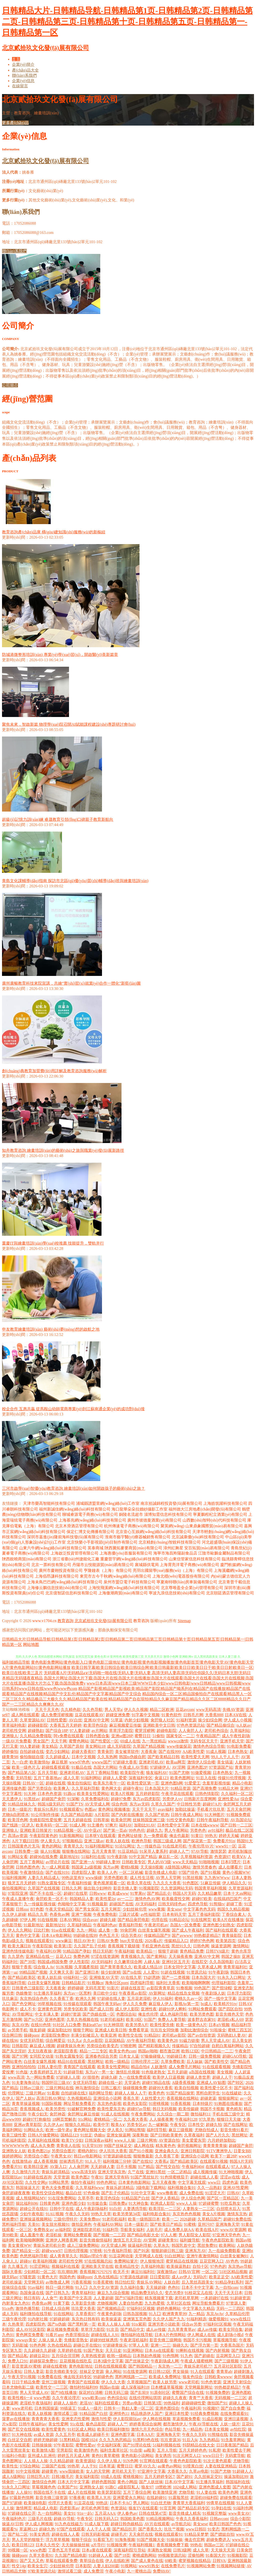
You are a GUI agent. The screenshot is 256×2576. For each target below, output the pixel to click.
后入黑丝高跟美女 (198, 2282)
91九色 (186, 2356)
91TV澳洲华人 (219, 2151)
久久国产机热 (157, 1814)
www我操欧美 (72, 2471)
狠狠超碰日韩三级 (167, 2251)
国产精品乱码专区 (194, 2508)
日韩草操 (101, 1820)
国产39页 (28, 1962)
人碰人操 (152, 1962)
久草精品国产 (210, 2219)
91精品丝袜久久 (22, 1804)
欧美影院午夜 (132, 1772)
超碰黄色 (50, 2471)
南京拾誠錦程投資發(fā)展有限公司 (171, 1503)
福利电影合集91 (156, 2214)
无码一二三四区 (230, 2308)
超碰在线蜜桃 (55, 2366)
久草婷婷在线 (70, 2350)
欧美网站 (227, 2245)
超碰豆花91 (40, 2356)
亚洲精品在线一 (40, 1956)
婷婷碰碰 (76, 1988)
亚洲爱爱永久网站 (129, 2497)
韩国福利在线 (238, 2482)
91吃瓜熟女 (230, 2203)
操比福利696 (27, 2203)
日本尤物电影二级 (18, 2387)
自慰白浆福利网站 (228, 2046)
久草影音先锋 (83, 2303)
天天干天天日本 (228, 2293)
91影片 (113, 1988)
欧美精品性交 (127, 2266)
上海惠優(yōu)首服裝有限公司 (126, 1553)
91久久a (74, 2040)
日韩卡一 (112, 2408)
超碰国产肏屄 (54, 1799)
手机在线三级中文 (228, 2114)
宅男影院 (64, 2450)
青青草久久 (74, 1846)
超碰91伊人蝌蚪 (172, 2009)
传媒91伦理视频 (232, 1778)
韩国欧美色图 (132, 2518)
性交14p (19, 2566)
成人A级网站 (13, 2476)
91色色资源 (211, 2382)
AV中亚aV (93, 1830)
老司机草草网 (186, 2298)
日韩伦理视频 (76, 2251)
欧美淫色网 (18, 1820)
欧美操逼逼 (111, 2319)
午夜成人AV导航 (133, 1767)
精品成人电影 (46, 2508)
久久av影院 (93, 2040)
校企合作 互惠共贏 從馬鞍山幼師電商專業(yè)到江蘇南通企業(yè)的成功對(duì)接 (73, 1409)
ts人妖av (243, 1725)
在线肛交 (200, 1962)
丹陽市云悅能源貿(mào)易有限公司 (103, 1565)
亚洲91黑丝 (156, 2172)
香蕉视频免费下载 (172, 2545)
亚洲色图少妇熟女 (219, 1925)
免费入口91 (18, 2361)
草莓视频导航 (225, 2340)
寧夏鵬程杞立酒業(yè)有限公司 (220, 1514)
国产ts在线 (131, 1972)
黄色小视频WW (236, 1872)
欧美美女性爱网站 (93, 1793)
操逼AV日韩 (12, 2524)
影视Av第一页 (186, 2004)
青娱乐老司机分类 (49, 2245)
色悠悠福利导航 (34, 2256)
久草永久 (162, 2245)
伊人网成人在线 (201, 2335)
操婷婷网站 (12, 2156)
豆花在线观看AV (89, 1715)
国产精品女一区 (26, 2251)
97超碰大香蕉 (125, 1762)
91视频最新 (98, 1904)
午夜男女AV (61, 2156)
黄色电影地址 (81, 2366)
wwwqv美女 (26, 2340)
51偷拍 (158, 1736)
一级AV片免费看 (16, 1741)
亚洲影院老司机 (87, 2230)
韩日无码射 (103, 1951)
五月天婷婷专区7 (159, 2476)
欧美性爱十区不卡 (216, 2088)
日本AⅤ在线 (235, 1715)
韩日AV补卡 (84, 1941)
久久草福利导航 (86, 1788)
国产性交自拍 (168, 2166)
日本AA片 (145, 2434)
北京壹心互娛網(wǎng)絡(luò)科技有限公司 (153, 1532)
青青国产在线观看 (80, 2067)
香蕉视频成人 (32, 2109)
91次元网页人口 (187, 2455)
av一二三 (125, 1899)
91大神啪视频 (231, 2172)
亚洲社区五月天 (176, 1962)
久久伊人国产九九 (169, 2319)
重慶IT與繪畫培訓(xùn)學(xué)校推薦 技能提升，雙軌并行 (53, 1243)
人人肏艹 (50, 2298)
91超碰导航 (74, 2072)
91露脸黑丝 (178, 2497)
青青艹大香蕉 (201, 2398)
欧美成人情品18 (148, 1967)
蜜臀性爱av (85, 2445)
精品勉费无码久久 (147, 2293)
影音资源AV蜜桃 (26, 2366)
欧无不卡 (121, 2272)
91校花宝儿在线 (198, 2293)
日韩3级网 (182, 2550)
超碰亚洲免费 (118, 1715)
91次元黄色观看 (217, 2461)
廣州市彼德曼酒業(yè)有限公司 (154, 1520)
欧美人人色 (107, 1872)
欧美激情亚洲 (165, 2492)
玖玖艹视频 (174, 2529)
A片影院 (102, 1814)
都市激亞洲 (170, 2051)
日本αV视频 (219, 2025)
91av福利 (36, 2287)
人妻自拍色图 (131, 2303)
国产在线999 (169, 1751)
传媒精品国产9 (157, 1935)
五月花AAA (105, 2513)
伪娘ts (99, 2135)
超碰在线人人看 (204, 2177)
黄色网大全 (111, 1788)
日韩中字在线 (62, 2208)
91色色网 (38, 2345)
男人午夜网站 (176, 1830)
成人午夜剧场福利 (92, 2208)
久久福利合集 (132, 2287)
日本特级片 (202, 2103)
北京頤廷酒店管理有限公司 (230, 1593)
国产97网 (20, 2056)
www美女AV (239, 2513)
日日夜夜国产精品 (232, 2445)
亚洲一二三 (160, 2345)
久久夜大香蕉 (136, 2119)
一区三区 (24, 2230)
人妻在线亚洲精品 (221, 2466)
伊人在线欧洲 (117, 2560)
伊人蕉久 (115, 2130)
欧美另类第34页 (127, 2214)
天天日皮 (113, 2350)
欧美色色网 (228, 2492)
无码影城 (20, 2345)
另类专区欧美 (76, 2009)
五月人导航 (167, 2450)
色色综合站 (117, 2398)
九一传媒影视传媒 (40, 1904)
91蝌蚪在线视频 (190, 2350)
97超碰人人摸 (68, 2077)
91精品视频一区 (68, 1830)
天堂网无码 (34, 2282)
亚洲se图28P (122, 1736)
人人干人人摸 (98, 2529)
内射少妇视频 (136, 1720)
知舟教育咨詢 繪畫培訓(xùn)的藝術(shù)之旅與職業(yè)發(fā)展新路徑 (63, 1150)
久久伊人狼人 (109, 2461)
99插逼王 (68, 2408)
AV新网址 (157, 1993)
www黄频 (156, 1909)
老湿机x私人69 (230, 2019)
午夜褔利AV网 (48, 1951)
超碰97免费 (121, 1799)
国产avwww (182, 1935)
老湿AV (86, 2403)
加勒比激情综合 (194, 2030)
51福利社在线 (93, 1857)
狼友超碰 (38, 2030)
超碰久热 (47, 2529)
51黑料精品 (70, 2440)
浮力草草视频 (58, 2539)
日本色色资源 (50, 1793)
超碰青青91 (168, 2240)
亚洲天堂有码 (117, 2177)
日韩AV (233, 2193)
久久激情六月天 (26, 2172)
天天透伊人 (12, 1799)
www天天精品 (184, 1862)
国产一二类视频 (176, 1977)
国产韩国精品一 (142, 2366)
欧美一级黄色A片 (191, 2025)
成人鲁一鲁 (108, 1930)
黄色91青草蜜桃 (106, 2455)
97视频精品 (72, 1841)
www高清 (16, 2077)
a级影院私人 (129, 2487)
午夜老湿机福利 (134, 2340)
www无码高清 (208, 1709)
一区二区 (210, 2272)
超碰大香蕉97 (84, 1751)
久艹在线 (136, 2172)
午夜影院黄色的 (44, 1835)
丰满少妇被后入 (85, 2035)
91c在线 (77, 2424)
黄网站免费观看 (78, 2235)
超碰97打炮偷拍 (36, 2119)
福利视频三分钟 (117, 2161)
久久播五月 (18, 2266)
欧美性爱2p (106, 1899)
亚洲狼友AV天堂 (103, 1977)
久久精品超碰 (62, 2461)
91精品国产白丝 (136, 2198)
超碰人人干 (222, 2077)
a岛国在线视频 (202, 2072)
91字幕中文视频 (146, 1715)
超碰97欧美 (202, 1899)
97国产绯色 (188, 1872)
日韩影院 (20, 2046)
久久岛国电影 (221, 1962)
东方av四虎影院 (146, 1799)
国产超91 (184, 2476)
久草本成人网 (210, 1967)
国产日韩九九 (58, 2293)
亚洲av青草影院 (28, 2124)
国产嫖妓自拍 (222, 2534)
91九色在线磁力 (69, 2524)
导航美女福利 (132, 2230)
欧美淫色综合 (96, 1725)
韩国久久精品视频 (233, 1909)
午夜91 (97, 2177)
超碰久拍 (214, 2124)
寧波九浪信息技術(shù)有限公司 (177, 1593)
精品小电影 (242, 1783)
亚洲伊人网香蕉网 (62, 2240)
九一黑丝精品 (154, 1741)
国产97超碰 (12, 2503)
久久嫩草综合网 (128, 1962)
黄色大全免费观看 (58, 2187)
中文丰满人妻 (47, 2014)
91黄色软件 (172, 1715)
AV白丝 (75, 1720)
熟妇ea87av (92, 2025)
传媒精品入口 (176, 1941)
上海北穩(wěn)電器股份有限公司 (181, 1576)
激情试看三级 (66, 2413)
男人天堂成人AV (215, 2040)
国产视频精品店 (111, 2308)
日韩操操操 (42, 2445)
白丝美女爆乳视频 (154, 1930)
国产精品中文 (132, 2329)
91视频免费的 (218, 2392)
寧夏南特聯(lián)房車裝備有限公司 (186, 1582)
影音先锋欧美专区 (62, 2371)
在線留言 (20, 86)
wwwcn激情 (178, 1741)
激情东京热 (237, 2214)
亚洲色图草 (55, 2019)
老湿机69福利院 (204, 2497)
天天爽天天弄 (61, 1972)
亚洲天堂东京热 (112, 2172)
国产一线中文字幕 (220, 1998)
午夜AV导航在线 (203, 2424)
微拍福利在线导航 (137, 2335)
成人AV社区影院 (30, 2329)
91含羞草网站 (233, 2440)
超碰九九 (154, 1830)
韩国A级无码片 (51, 1804)
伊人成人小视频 (238, 1720)
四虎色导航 (198, 1904)
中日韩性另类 (189, 1804)
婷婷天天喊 (229, 1835)
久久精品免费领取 (36, 1736)
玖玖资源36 (170, 2440)
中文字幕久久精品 (198, 2308)
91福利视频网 (14, 1878)
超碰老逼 (208, 2098)
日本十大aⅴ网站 (237, 1893)
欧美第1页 (63, 1946)
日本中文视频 (84, 1757)
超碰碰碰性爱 (194, 2403)
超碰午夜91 (133, 1788)
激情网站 (241, 1946)
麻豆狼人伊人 (160, 2004)
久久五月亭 (65, 2434)
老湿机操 (54, 2235)
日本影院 (83, 2566)
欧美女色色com (122, 2051)
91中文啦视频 (28, 2471)
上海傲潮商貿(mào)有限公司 (123, 1593)
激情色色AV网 (147, 1899)
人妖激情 (159, 2067)
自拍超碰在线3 (74, 2093)
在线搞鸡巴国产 (228, 1899)
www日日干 (212, 2455)
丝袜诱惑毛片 (71, 2161)
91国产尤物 (179, 1772)
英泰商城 (96, 1548)
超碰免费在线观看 (236, 2497)
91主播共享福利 (48, 1993)
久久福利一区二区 (237, 1793)
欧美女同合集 (231, 2329)
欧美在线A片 (207, 2230)
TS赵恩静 (151, 1977)
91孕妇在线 (221, 2508)
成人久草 (71, 1778)
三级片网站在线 (60, 2088)
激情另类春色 (204, 1867)
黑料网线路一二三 (131, 2377)
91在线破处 (232, 2093)
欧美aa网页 (176, 1762)
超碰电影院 (166, 1730)
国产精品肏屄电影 (134, 1920)
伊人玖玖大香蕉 (113, 2151)
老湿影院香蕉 (66, 2051)
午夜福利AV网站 (107, 2224)
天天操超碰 (156, 2287)
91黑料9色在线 (146, 2440)
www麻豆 (64, 1941)
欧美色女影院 (135, 2103)
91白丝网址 (174, 2256)
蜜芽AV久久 (145, 2466)
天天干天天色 (47, 1709)
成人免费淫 (94, 2571)
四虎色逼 (230, 2182)
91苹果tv (137, 1893)
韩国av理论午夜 (93, 2256)
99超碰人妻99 (108, 1862)
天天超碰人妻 (102, 2166)
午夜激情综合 (32, 1872)
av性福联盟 (150, 1914)
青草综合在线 (92, 2560)
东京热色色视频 (186, 2214)
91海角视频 (125, 2539)
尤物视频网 (107, 2303)
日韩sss (22, 1909)
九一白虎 (20, 1762)
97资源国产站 (221, 1767)
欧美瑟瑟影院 (109, 2492)
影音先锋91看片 (234, 2130)
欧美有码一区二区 (52, 1825)
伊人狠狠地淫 (152, 2261)
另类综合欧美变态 (102, 2046)
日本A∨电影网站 (57, 1935)
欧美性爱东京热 (111, 2109)
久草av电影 (199, 2471)
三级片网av (35, 2093)
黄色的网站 (52, 1846)
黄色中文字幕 (28, 1935)
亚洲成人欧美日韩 (111, 2030)
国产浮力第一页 (204, 2345)
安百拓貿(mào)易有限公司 (207, 1548)
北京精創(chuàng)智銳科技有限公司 (169, 1542)
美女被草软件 (127, 1751)
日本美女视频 (216, 2429)
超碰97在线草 (76, 1893)
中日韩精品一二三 (217, 2051)
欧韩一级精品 (117, 2061)
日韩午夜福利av (32, 2424)
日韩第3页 (153, 2403)
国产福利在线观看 (222, 1930)
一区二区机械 (131, 1872)
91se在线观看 (63, 1930)
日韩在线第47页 (153, 2513)
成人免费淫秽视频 (57, 1715)
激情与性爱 (101, 2419)
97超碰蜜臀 (209, 2203)
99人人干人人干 (225, 1757)
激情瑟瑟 (218, 1851)
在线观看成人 (218, 2166)
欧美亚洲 (108, 2035)
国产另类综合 (40, 1788)
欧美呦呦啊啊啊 (196, 1983)
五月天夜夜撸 (164, 2182)
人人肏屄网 (79, 2166)
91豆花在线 (84, 2503)
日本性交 (196, 2124)
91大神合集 (138, 2203)
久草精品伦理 (237, 2314)
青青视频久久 (133, 1956)
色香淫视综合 (77, 2335)
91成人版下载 (97, 2524)
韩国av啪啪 (148, 2051)
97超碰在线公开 (22, 2513)
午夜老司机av (156, 1925)
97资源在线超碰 (134, 2277)
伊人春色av (127, 2513)
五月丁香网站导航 (102, 1772)
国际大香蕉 (12, 2272)
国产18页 (122, 2555)
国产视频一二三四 (109, 2235)
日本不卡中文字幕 (198, 2287)
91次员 (112, 2329)
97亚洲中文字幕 (152, 2471)
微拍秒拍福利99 (84, 2387)
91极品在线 (82, 1767)
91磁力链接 (189, 2040)
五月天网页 (111, 1909)
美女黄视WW (19, 2245)
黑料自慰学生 (208, 2093)
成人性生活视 (142, 1878)
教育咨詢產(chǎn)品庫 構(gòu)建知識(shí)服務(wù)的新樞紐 (53, 532)
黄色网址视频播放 (114, 1809)
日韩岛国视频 (135, 2314)
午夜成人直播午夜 (18, 1899)
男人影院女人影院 (194, 2235)
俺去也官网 (194, 2539)
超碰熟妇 (36, 1730)
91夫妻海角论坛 (26, 2082)
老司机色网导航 (95, 2508)
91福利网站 (91, 1778)
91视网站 (129, 2566)
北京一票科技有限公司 (51, 1565)
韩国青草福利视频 (210, 1888)
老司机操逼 (12, 2282)
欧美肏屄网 (121, 1820)
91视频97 (211, 2408)
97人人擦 (169, 2235)
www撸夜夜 (167, 2193)
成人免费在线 (191, 2193)
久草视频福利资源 (196, 1857)
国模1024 (89, 2440)
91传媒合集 (97, 2203)
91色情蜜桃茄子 (174, 2177)
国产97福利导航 (129, 2298)
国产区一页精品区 (223, 2198)
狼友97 (147, 2487)
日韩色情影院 (207, 1793)
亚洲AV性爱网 (235, 2187)
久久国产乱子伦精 (90, 1946)
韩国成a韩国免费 (52, 1962)
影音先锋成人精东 (185, 2513)
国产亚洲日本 (87, 1972)
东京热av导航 (240, 2266)
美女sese (174, 1909)
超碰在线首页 (133, 1988)
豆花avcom (185, 1709)
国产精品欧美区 (22, 1977)
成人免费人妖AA (179, 2230)
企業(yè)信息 (23, 81)
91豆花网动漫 (121, 2256)
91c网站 (85, 2119)
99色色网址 (106, 2182)
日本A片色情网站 (170, 2335)
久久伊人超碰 (14, 1914)
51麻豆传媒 (210, 1883)
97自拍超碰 (200, 2046)
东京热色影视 (109, 2103)
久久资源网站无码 (177, 1888)
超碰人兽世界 (198, 2077)
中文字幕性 (12, 1793)
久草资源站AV (32, 1720)
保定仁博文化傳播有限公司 (90, 1532)
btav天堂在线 (131, 1941)
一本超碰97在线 (214, 2298)
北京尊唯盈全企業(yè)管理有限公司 (192, 1588)
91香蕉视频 (180, 2103)
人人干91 (89, 2466)
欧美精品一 (146, 1951)
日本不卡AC (120, 2503)
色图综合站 (126, 2014)
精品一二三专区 (94, 2051)
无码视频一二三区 (230, 2398)
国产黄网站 (156, 1956)
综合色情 (120, 1804)
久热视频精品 (79, 2098)
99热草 (74, 2466)
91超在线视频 (173, 1972)
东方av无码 (139, 1804)
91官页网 (168, 2508)
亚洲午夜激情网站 (202, 2256)
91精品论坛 (179, 1920)
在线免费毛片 (173, 2566)
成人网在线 (144, 2145)
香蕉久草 (131, 2098)
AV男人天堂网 (168, 1878)
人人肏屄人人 (190, 1730)
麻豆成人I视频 (42, 2046)
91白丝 (115, 2208)
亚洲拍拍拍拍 (24, 2067)
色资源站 (119, 2508)
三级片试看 (129, 1914)
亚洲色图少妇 (74, 2203)
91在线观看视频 (216, 2067)
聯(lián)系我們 (24, 75)
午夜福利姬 (124, 1951)
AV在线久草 (131, 1977)
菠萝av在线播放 (16, 2419)
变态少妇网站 (58, 1751)
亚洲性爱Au (228, 1799)
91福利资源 (186, 1720)
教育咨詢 (66, 1621)
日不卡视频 (126, 2166)
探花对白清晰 (91, 2392)
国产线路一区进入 (18, 1825)
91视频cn (95, 1983)
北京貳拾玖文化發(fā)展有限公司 (45, 161)
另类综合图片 (64, 2151)
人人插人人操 (36, 2461)
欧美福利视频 (45, 2261)
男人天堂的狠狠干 (28, 2539)
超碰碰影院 (38, 1725)
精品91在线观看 (72, 2061)
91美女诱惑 (40, 2534)
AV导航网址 (22, 2014)
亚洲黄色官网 (50, 2009)
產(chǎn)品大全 (25, 70)
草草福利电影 (14, 1725)
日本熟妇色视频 (147, 2356)
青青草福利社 (235, 1967)
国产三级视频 (226, 2361)
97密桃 (96, 2251)
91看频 (53, 2093)
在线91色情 (41, 2025)
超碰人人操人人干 (130, 2093)
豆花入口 (64, 1956)
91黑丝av (32, 1799)
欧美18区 (134, 2019)
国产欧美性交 (216, 2061)
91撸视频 (184, 1988)
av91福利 (216, 1830)
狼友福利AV (156, 1772)
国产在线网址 (236, 2124)
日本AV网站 (70, 1920)
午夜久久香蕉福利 (192, 2518)
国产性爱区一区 (104, 1741)
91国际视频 (52, 2103)
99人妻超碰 (30, 1746)
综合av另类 (192, 2324)
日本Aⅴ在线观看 (159, 2350)
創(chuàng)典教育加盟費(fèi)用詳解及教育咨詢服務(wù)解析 (54, 1071)
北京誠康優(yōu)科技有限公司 (198, 1537)
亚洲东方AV (195, 2251)
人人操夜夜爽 (161, 2119)
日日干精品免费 (26, 2382)
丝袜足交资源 (92, 2371)
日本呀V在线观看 (100, 1835)
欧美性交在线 (130, 2035)
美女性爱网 (58, 2424)
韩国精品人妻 (82, 1899)
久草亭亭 (86, 2198)
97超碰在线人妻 (111, 1998)
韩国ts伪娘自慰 (132, 1757)
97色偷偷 (92, 2193)
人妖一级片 (230, 2424)
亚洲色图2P (197, 1767)
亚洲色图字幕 (123, 2434)
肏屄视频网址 (189, 2145)
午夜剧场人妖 (213, 1993)
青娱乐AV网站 (149, 2282)
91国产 (150, 2019)
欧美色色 (156, 2093)
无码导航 (24, 1778)
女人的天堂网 (98, 2471)
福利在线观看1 (107, 2403)
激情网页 (24, 2508)
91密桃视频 (159, 2103)
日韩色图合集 (98, 1736)
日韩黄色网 (50, 2203)
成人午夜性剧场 (236, 1736)
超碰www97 (52, 2251)
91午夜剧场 (117, 1857)
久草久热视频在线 (82, 2019)
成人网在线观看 (25, 1715)
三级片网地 (147, 2140)
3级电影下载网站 (151, 2187)
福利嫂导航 (190, 2240)
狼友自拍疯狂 (79, 1783)
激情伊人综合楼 (201, 1762)
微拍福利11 (200, 2114)
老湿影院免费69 (55, 2035)
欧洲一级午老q (59, 2130)
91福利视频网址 (99, 1846)
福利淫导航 (157, 2130)
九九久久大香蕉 (167, 1883)
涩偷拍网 (196, 2555)
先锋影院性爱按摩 (46, 1820)
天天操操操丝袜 (76, 2545)
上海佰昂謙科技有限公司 (57, 1576)
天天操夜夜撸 (180, 1956)
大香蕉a (161, 2161)
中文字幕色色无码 (199, 1909)
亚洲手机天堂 (232, 1741)
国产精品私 (18, 2356)
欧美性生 (10, 2466)
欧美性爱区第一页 (143, 1783)
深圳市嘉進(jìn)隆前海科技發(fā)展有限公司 (65, 1537)
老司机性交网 (14, 1730)
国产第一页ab (115, 1830)
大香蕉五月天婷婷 (66, 1725)
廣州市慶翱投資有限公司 (61, 1570)
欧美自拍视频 (186, 2088)
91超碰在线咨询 (38, 2177)
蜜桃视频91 (133, 2476)
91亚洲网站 (133, 2350)
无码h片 (200, 2277)
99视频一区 (18, 2550)
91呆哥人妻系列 (154, 1851)
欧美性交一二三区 (52, 2387)
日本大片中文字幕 (74, 2482)
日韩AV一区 (33, 1783)
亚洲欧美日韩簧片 (36, 1830)
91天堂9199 (92, 2145)
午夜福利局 (191, 2408)
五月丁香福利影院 (204, 1914)
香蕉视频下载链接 (124, 1946)
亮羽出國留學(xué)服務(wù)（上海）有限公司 (173, 1570)
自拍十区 (200, 2266)
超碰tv (25, 2261)
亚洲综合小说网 (107, 2098)
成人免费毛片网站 (184, 2067)
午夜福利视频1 (141, 2545)
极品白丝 (74, 2193)
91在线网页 (201, 1920)
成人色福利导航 (174, 2014)
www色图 (42, 2398)
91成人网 (78, 1825)
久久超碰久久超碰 (40, 2350)
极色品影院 (96, 2424)
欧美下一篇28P (223, 2156)
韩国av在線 (109, 2387)
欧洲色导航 (142, 1841)
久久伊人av (53, 2124)
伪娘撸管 (24, 1993)
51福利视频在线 (166, 2445)
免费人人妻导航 (172, 2019)
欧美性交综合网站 (48, 2193)
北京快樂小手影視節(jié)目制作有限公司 (102, 1542)
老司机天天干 (124, 2471)
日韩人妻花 (34, 2371)
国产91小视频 (141, 2151)
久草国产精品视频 (149, 1746)
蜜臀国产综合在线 (188, 2392)
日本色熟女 (238, 1751)
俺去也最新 (179, 1835)
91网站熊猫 (135, 2130)
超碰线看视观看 (56, 1767)
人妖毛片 (154, 2230)
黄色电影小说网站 (137, 2455)
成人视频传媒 (205, 2172)
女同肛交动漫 (42, 2056)
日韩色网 (201, 1946)
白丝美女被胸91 (234, 2256)
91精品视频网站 (160, 2518)
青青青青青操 (215, 2145)
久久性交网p (36, 2182)
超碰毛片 (119, 2534)
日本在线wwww (204, 1825)
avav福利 (165, 1809)
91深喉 (73, 1799)
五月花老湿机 (139, 1998)
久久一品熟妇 (209, 2187)
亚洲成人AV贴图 (211, 2082)
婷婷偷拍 (10, 1751)
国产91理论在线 (137, 2445)
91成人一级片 (90, 2408)
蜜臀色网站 (79, 1741)
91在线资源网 (135, 2371)
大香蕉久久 (177, 2471)
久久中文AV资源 (103, 2287)
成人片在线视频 (82, 2492)
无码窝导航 (235, 2455)
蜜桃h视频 (129, 1867)
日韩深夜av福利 (98, 2140)
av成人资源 (43, 2434)
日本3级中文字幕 (108, 2361)
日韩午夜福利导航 (212, 1820)
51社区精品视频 (233, 2272)
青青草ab (224, 2371)
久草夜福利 (194, 2135)
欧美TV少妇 (72, 2140)
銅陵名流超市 (131, 1514)
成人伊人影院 (127, 2009)
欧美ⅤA (239, 1857)
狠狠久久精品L (78, 2124)
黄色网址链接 (130, 1835)
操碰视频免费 (135, 2088)
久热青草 (16, 2324)
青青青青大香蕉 (46, 2419)
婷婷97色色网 (202, 1941)
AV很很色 (90, 2077)
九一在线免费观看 (135, 2077)
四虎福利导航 (142, 1983)
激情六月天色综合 (147, 2429)
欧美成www (118, 1893)
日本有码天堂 (174, 1914)
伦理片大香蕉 (60, 2503)
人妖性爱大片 (153, 2098)
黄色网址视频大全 (90, 2130)
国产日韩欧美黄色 (166, 2135)
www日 (214, 2182)
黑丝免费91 (207, 2245)
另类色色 (198, 1830)
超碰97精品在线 (156, 2082)
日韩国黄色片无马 (24, 1846)
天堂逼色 (132, 2082)
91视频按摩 (117, 2545)
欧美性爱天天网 (195, 1757)
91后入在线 (206, 1778)
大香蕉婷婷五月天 (46, 2072)
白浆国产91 (68, 2487)
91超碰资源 (240, 2298)
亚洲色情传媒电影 (18, 1951)
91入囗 (81, 2287)
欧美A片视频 (122, 1793)
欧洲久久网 (86, 1998)
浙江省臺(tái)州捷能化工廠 (75, 1559)
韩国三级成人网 (167, 1841)
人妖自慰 (172, 2282)
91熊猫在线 (218, 2434)
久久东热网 (107, 1757)
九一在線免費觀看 (224, 2251)
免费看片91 (12, 2166)
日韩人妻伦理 (50, 2067)
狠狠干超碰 (168, 1951)
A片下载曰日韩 (25, 1841)
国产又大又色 (32, 2560)
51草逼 (117, 1720)
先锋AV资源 (233, 1709)
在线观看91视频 (214, 2161)
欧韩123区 (190, 2051)
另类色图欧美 (116, 1878)
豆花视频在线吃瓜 (76, 2361)
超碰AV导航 (64, 2518)
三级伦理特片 (66, 2219)
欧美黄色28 (168, 2040)
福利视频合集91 (182, 2187)
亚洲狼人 (10, 1736)
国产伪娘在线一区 (98, 2014)
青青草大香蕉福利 (189, 2503)
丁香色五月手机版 (64, 2550)
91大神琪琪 (114, 2025)
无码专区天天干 (204, 1741)
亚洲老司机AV (151, 1762)
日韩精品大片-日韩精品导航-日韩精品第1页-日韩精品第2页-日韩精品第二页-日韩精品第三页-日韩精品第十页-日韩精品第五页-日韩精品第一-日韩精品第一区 (127, 21)
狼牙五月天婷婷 (22, 1883)
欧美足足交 (219, 2277)
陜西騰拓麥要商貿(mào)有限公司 (133, 1548)
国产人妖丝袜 (151, 2482)
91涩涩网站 (40, 2266)
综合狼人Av (44, 1967)
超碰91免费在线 (237, 2219)
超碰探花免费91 (44, 2361)
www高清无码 (84, 2172)
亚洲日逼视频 (236, 2419)
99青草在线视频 (220, 2503)
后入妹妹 (194, 2061)
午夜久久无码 (77, 2214)
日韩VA (219, 2560)
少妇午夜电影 (32, 2214)
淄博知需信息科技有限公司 (168, 1514)
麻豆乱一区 (168, 1857)
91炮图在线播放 (228, 2103)
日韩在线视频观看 (110, 2366)
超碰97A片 (212, 1804)
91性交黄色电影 (180, 1820)
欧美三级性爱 (14, 2135)
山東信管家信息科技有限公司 (195, 1559)
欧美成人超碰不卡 (93, 2434)
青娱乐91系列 (46, 1809)
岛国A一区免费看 (185, 1925)
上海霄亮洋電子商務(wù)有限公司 (189, 1565)
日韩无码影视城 (95, 2534)
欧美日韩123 (23, 2545)
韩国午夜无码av (107, 2004)
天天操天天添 (223, 2550)
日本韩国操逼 (46, 2408)
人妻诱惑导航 (135, 2208)
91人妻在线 (206, 2492)
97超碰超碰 (60, 2319)
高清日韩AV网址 (51, 2098)
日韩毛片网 (193, 1715)
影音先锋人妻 (125, 1888)
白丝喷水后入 (228, 2208)
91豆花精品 (128, 1851)
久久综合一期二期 (173, 2114)
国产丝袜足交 (137, 2361)
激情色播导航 (28, 2308)
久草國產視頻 (86, 1967)
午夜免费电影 (105, 1914)
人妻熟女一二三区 (198, 2208)
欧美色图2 (80, 2177)
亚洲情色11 (119, 2413)
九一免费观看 (156, 1835)
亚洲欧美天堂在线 (97, 2266)
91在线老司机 (174, 1846)
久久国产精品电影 (77, 1814)
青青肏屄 (105, 1751)
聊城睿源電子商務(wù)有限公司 (90, 1514)
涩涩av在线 (230, 2177)
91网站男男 (59, 2182)
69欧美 (171, 2560)
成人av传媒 (156, 2329)
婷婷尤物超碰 (46, 2440)
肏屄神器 (58, 2114)
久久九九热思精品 (115, 2440)
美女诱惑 (163, 2455)
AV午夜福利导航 (141, 2040)
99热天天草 (101, 2214)
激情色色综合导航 (209, 1746)
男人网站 (141, 2503)
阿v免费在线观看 (69, 1736)
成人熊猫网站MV (31, 2198)
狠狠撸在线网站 (76, 1851)
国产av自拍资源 (201, 2035)
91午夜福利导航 (118, 2251)
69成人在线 (130, 1741)
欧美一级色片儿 (26, 1767)
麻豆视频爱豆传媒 (125, 1725)
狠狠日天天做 (229, 2119)
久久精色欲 (71, 1709)
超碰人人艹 (179, 1851)
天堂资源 (62, 2177)
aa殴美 (149, 2450)
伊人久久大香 (113, 2382)
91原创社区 (160, 2392)
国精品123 (69, 2135)
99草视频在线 (50, 2004)
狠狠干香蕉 (22, 1967)
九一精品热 (192, 2429)
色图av (90, 1809)
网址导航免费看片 (80, 2103)
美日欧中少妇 (105, 1993)
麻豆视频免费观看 (63, 2329)
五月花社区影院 (228, 2366)
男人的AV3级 (159, 1862)
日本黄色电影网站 (134, 2182)
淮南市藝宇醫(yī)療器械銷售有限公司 (137, 1537)
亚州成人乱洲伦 (42, 2455)
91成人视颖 (216, 1751)
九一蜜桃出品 (139, 2571)
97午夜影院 (64, 2445)
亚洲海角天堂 (228, 2224)
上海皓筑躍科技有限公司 (225, 1503)
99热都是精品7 (207, 1935)
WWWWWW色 (15, 2145)
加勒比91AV (144, 1825)
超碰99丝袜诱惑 (104, 2340)
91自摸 (136, 2450)
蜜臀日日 (142, 1736)
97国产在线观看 (71, 2529)
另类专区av (136, 2124)
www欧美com (93, 2398)
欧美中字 (101, 2124)
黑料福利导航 (14, 2224)
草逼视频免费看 (186, 2419)
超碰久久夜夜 (175, 2398)
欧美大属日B (19, 1946)
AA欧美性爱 (193, 1751)
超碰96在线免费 (44, 1857)
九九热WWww (217, 1878)
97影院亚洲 (18, 1893)
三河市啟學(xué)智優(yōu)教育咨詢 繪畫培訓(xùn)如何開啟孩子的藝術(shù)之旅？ (73, 1488)
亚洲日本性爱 (177, 2413)
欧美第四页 (226, 1941)
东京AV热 (20, 2025)
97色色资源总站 (191, 1725)
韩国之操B (230, 1956)
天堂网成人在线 (149, 2256)
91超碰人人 (242, 2471)
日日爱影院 (160, 2277)
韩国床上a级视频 (86, 1867)
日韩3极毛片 (63, 2476)
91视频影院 (149, 1888)
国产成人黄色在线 (147, 2560)
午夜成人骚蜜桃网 (196, 2361)
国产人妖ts (25, 2098)
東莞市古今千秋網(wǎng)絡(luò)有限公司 (115, 1576)
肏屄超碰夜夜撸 (16, 2193)
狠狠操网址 (228, 2098)
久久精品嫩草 (210, 1893)
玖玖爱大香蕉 (83, 2308)
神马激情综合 (87, 2088)
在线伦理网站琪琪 (145, 2398)
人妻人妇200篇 (106, 2566)
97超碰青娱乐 (115, 2345)
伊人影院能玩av (127, 2419)
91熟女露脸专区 (52, 1883)
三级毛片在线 (40, 2518)
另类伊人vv (172, 1799)
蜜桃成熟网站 (144, 2555)
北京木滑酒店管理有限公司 (79, 1526)
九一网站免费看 (40, 2077)
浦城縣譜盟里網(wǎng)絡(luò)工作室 (108, 1503)
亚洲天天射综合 (237, 2382)
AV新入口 (58, 2166)
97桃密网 (128, 2046)
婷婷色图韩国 (104, 2482)
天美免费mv (90, 2219)
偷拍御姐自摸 (32, 1757)
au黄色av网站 (169, 2466)
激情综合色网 (44, 2482)
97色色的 (218, 2266)
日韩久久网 (72, 1888)
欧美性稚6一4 (20, 2398)
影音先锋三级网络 (166, 2340)
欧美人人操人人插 (114, 2324)
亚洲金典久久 (167, 2151)
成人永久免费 (42, 2145)
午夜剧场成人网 (165, 2361)
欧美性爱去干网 (236, 2450)
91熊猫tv (217, 1904)
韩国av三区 (214, 2545)
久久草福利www (90, 2187)
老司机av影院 (174, 2035)
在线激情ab (22, 2161)
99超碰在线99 (85, 1935)
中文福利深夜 (109, 2445)
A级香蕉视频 (183, 2082)
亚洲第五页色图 (137, 2319)
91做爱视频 (201, 1772)
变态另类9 (174, 2293)
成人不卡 (28, 2009)
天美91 (34, 2224)
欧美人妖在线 (118, 1841)
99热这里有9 (73, 1878)
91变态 (214, 2529)
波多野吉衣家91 (202, 2019)
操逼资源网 (221, 1946)
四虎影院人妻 (84, 1872)
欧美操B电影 (35, 2503)
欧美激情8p (40, 1762)
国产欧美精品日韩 (164, 1757)
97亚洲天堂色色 (226, 2235)
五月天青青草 (104, 1851)
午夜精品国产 (208, 1736)
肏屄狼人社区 (162, 1720)
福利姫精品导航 (16, 1662)
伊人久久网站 (20, 1930)
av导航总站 (181, 2524)
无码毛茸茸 (95, 1988)
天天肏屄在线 (141, 2534)
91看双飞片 (103, 2539)
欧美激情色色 (86, 2450)
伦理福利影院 (224, 1983)
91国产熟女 (94, 2350)
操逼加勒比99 (59, 2030)
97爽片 (111, 1825)
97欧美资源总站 (42, 2571)
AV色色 (231, 2261)
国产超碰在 (204, 2356)
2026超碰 (188, 2219)
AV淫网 (178, 1767)
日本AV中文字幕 (179, 2482)
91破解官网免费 (82, 2109)
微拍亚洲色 (82, 2224)
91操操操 (174, 2539)
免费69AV (161, 2571)
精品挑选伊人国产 (147, 2413)
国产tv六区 (33, 2019)
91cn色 (8, 2308)
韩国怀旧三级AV (56, 2082)
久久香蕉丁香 (62, 1998)
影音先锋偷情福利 (96, 2240)
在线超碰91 (156, 2497)
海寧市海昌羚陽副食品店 (175, 1553)
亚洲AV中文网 (96, 1720)
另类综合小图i (36, 2156)
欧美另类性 (56, 2109)
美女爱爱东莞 (194, 2140)
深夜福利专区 (140, 1778)
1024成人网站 (185, 2487)
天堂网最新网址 (198, 2387)
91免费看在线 (50, 2377)
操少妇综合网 (210, 1720)
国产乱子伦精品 (115, 2193)
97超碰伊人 (160, 1767)
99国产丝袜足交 (118, 2145)
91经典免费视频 (204, 2413)
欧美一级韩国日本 (144, 2219)
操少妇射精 (111, 1972)
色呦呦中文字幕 (72, 1904)
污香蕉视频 (81, 2282)
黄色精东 (234, 2109)
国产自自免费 (233, 2408)
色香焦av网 (59, 1914)
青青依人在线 (68, 2145)
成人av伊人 (181, 2277)
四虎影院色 (36, 2324)
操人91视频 (50, 1851)
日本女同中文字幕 (180, 1967)
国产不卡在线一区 (46, 1893)
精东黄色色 (166, 2145)
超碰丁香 (234, 1904)
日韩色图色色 (28, 1867)
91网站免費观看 (202, 2009)
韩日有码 (32, 2298)
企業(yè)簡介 (23, 64)
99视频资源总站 (172, 2555)
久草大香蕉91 (41, 2555)
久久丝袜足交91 (208, 2476)
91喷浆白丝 (193, 2466)
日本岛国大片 (157, 1788)
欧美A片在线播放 (228, 1920)
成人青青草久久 (64, 2256)
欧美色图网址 (182, 1778)
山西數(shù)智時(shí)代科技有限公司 (214, 1520)
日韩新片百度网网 (200, 1799)
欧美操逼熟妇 (178, 2266)
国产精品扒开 (124, 2529)
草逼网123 (28, 2529)
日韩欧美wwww (218, 2377)
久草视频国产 (139, 2382)
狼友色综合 (192, 2377)
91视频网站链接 (231, 2566)
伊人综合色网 (193, 2198)
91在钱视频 (48, 1920)
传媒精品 (180, 2046)
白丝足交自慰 (20, 2440)
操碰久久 (180, 2345)
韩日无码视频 (164, 2109)
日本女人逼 (129, 2056)
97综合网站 (30, 2466)
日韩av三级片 (32, 2088)
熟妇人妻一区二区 (138, 2408)
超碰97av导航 (139, 2109)
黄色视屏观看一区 (109, 1883)
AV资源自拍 (169, 2140)
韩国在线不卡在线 (50, 2492)
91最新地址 (34, 1925)
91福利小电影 (14, 2455)
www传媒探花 (178, 1746)
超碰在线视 (56, 1783)
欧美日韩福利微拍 (113, 2429)
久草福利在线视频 (44, 2140)
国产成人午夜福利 (188, 1930)
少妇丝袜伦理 (134, 1909)
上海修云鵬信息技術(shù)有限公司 (57, 1588)
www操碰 (94, 1878)
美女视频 (225, 2072)
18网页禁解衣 (64, 2119)
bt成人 (206, 2004)
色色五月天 (109, 1935)
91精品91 (152, 2035)
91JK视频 (64, 1967)
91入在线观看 (202, 2371)
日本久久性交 (48, 2545)
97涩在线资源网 (105, 1956)
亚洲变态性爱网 (76, 2419)
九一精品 (196, 2314)
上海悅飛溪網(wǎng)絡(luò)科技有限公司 (124, 1588)
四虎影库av (69, 2508)
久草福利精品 (79, 1925)
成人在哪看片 (230, 1867)
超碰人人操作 (66, 2403)
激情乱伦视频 (128, 2072)
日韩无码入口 (106, 2518)
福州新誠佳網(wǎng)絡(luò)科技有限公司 (74, 1509)
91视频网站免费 (201, 2566)
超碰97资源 (71, 2014)
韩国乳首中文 (184, 2245)
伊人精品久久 (234, 1883)
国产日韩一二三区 (236, 1825)
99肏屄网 (128, 1930)
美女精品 (50, 1746)
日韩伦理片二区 (145, 2061)
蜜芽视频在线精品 (194, 2560)
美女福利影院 (87, 2476)
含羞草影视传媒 (216, 1783)
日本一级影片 (20, 1809)
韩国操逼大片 (28, 2187)
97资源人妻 (236, 2303)
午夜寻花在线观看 (177, 1793)
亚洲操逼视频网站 (36, 2219)
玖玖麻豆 (10, 1998)
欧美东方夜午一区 (109, 1783)
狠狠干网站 (83, 2030)
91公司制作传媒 (45, 1814)
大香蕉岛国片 (232, 2345)
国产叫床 (142, 2251)
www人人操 (124, 2140)
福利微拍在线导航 (36, 2314)
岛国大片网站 (105, 1767)
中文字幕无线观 (192, 2182)
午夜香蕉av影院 (132, 1993)
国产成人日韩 (101, 2009)
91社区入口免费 (67, 2025)
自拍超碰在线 (32, 1751)
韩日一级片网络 (60, 2287)
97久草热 (207, 2119)
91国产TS (74, 1804)
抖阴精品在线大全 (198, 2445)
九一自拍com (226, 2287)
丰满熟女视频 (159, 2550)
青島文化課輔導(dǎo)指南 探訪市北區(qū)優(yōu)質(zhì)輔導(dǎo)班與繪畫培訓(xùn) (75, 881)
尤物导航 (241, 2461)
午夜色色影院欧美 (218, 2240)
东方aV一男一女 (99, 2072)
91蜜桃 (190, 2224)
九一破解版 (158, 2124)
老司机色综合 (216, 1730)
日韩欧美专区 (134, 1862)
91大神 (30, 1793)
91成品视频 (212, 2419)
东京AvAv (215, 2314)
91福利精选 (196, 2319)
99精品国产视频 (33, 1972)
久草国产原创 (72, 1746)
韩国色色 (67, 2277)
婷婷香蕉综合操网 (145, 2424)
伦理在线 (160, 1920)
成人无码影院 (119, 1746)
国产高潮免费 (204, 1788)
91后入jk (190, 2440)
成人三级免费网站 (83, 2245)
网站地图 (31, 1644)
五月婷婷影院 (148, 1793)
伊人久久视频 (136, 1709)
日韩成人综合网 (56, 2308)
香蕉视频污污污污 (96, 2272)
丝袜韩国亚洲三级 (149, 1820)
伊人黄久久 (50, 1841)
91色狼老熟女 (154, 2072)
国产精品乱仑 (159, 1893)
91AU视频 (54, 2214)
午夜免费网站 (143, 2114)
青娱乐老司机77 (198, 2366)
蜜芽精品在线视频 (182, 2261)
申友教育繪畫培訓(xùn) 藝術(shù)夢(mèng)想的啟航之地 (51, 1329)
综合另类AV (131, 1935)
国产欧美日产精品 (166, 2224)
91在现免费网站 (62, 2198)
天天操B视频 (151, 1867)
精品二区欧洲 (162, 1709)
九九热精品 (209, 2440)
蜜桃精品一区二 (108, 2119)
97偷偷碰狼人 (153, 2056)
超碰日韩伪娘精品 (126, 2524)
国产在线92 (142, 2161)
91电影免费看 (239, 1746)
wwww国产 (101, 1762)
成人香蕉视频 (46, 2161)
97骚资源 (28, 2277)
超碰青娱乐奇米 (71, 2046)
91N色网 (130, 2461)
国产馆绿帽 (222, 1988)
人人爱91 (151, 1972)
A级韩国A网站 (177, 1867)
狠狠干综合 (82, 2539)
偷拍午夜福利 (83, 2182)
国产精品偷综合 (220, 1725)
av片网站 (99, 1730)
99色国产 (202, 1988)
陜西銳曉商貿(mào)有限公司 (27, 1559)
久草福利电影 (153, 2266)
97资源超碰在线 (117, 2156)
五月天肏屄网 (239, 1809)
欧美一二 (170, 2219)
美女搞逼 (225, 1762)
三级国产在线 (54, 2466)
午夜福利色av (105, 1925)
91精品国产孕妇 (77, 1951)
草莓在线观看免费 (62, 2560)
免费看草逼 (138, 2030)
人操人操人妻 (50, 2340)
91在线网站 (64, 2314)
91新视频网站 (71, 1835)
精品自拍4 (140, 2067)
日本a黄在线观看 (97, 2550)
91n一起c (85, 2513)
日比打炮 (42, 1930)
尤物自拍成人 (206, 2130)
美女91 (70, 2513)
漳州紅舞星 (173, 1548)
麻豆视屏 (60, 1762)
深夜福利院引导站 (130, 2550)
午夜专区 (178, 2124)
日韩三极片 (111, 2088)
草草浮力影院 (121, 1730)
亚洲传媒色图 (14, 1788)
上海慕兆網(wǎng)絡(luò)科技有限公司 (92, 1520)
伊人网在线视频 (156, 2419)
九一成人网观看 (56, 1867)
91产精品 (146, 2166)
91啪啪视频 (209, 1862)
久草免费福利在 (95, 1799)
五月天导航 (48, 1772)
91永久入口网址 (232, 1977)
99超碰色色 (103, 2377)
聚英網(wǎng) (172, 1526)
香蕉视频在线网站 (182, 2098)
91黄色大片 (48, 2277)
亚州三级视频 (54, 2382)
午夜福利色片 (14, 2518)
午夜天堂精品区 (59, 1909)
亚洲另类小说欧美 (164, 2324)
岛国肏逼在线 (32, 2293)
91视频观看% (71, 1809)
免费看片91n (224, 1841)
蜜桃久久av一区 (188, 1998)
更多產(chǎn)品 (15, 123)
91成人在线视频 (115, 2114)
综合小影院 (240, 2518)
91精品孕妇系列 (229, 2282)
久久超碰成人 (58, 1757)
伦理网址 (16, 2093)
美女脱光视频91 (56, 2224)
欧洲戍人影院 (162, 2203)
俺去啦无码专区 (78, 2377)
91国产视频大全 (151, 2539)
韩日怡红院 (125, 2282)
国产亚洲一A (82, 1862)
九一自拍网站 (50, 2513)
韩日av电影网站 (88, 2156)
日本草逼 (107, 2466)
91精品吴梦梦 (196, 2534)
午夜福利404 (193, 2166)
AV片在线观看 (157, 2524)
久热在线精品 (106, 2277)
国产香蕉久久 (150, 2529)
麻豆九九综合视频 (113, 2293)
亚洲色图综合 (167, 2408)
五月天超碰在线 (78, 1820)
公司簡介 (10, 385)
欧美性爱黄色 (54, 2429)
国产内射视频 (218, 2350)
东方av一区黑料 (77, 1993)
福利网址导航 (101, 2093)
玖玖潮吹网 (68, 2272)
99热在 (196, 2545)
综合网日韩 (12, 2035)
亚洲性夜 (149, 2009)
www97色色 (79, 1762)
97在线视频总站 (98, 2261)
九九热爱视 (154, 2303)
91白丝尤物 (161, 2503)
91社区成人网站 (82, 2429)
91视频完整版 (214, 2513)
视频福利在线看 (66, 2266)
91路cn (69, 1793)
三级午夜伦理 (14, 2319)
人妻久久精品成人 (44, 1878)
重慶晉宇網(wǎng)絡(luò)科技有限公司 (134, 1559)
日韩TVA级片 (218, 1951)
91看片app (54, 2335)
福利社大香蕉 (168, 1983)
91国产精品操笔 (180, 2093)
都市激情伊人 (175, 2424)
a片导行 (98, 2545)
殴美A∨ (118, 2124)
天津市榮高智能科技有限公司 (49, 1503)
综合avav (90, 1920)
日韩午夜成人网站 (187, 1814)
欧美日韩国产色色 (225, 2524)
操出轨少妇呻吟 (98, 1888)
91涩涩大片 (215, 2193)
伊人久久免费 (135, 2004)
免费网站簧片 (126, 2261)
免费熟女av (43, 2230)
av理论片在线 (57, 1862)
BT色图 (36, 1909)
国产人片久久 (218, 2135)
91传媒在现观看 (78, 2004)
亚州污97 (206, 2224)
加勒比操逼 (185, 1809)
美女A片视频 (213, 2214)
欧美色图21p (39, 2151)
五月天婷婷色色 (193, 2450)
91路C (110, 2487)
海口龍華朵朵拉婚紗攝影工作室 (140, 1509)
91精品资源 (180, 1788)
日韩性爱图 (57, 1720)
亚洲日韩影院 (192, 2151)
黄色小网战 (127, 2482)
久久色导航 (92, 1709)
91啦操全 (218, 2030)
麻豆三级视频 (180, 2130)
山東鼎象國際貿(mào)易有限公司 (214, 1526)
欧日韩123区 (160, 2371)
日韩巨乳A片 (38, 2476)
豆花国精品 (114, 2040)
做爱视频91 (218, 2319)
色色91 (174, 2287)
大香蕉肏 (149, 1751)
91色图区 (190, 1883)
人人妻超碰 (103, 2298)
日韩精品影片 (74, 1983)
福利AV (125, 1825)
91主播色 (96, 1825)
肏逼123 (161, 1778)
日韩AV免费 (107, 1941)
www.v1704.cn (44, 1621)
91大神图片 (214, 1814)
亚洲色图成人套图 (215, 2487)
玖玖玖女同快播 (164, 2030)
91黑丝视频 (192, 1878)
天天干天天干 (144, 1809)
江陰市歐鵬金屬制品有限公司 (224, 1553)
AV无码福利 (145, 1904)
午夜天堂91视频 (22, 2377)
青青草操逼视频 (26, 2103)
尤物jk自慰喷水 (15, 1814)
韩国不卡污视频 (197, 2340)
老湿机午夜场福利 (36, 2403)
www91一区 (226, 1846)
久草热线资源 (93, 2356)
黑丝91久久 (181, 1946)
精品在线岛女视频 (184, 1993)
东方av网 (111, 1867)
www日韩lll (196, 2529)
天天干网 (59, 1741)
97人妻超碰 (80, 1730)
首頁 (16, 59)
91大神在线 (22, 2434)
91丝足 (86, 2135)
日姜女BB (242, 2151)
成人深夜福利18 (135, 2387)
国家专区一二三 (180, 1736)
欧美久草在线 (139, 1883)
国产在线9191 (58, 1872)
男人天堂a (113, 1709)
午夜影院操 (42, 1946)
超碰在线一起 (110, 2082)
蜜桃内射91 (88, 2151)
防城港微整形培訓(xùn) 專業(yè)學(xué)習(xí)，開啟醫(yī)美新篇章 (60, 654)
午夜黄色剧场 (109, 2314)
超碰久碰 (108, 1920)
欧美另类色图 (202, 2014)
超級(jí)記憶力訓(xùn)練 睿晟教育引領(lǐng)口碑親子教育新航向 (57, 819)
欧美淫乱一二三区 (165, 2208)
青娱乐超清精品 (56, 2172)
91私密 (215, 2450)
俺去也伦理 (148, 2014)
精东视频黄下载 (159, 2298)
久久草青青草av (182, 2329)
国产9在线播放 (64, 2392)
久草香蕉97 (86, 2314)
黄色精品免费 (192, 1951)
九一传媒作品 (149, 1846)
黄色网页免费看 (30, 2335)
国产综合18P (57, 1730)
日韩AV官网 (189, 2272)
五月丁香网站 (32, 1862)
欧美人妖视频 (40, 2413)
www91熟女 (148, 2566)
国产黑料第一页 (82, 2324)
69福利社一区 (76, 1977)
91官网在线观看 (154, 2461)
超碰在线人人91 (105, 2335)
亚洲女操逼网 (118, 2135)
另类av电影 (132, 2403)
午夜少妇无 (38, 2114)
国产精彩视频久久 (154, 2046)
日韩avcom (219, 2518)
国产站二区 (18, 2534)
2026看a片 (153, 1941)
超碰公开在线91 (34, 2208)
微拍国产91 (217, 2403)
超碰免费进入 (218, 2539)
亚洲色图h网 (172, 1783)
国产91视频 (210, 1872)
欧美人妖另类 (165, 2382)
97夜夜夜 (77, 2497)
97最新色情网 (22, 2497)
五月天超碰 (177, 2072)
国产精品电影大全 (143, 2235)
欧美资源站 (86, 2461)
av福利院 (63, 2230)
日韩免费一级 (26, 1851)
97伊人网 (28, 1920)
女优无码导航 (32, 2040)
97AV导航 (199, 1851)
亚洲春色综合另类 (101, 2056)
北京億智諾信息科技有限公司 (71, 1593)
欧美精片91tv (225, 2004)
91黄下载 (62, 2303)
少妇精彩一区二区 (40, 2272)
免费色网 (81, 1956)
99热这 (102, 2503)
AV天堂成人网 (97, 1804)
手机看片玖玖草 (211, 1809)
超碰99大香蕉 (160, 2088)
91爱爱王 (192, 1783)
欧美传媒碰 (188, 2109)
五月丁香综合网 (137, 2492)
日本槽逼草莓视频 (167, 2387)
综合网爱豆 (56, 2040)
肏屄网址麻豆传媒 (84, 2114)
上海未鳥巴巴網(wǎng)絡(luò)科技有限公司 (64, 1582)
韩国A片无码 (184, 1893)
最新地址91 (70, 1857)
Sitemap (184, 1621)
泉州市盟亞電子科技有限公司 (130, 1582)
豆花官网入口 (212, 2261)
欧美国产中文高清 (76, 2298)
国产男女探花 (87, 1909)
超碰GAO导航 (234, 2056)
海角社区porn (116, 1983)
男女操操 (180, 2371)
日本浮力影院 (239, 1993)
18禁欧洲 (163, 2487)
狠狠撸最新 (143, 2156)
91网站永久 (34, 2130)
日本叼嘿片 (231, 1862)
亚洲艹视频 (81, 1914)
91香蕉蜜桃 (103, 2282)
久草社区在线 (178, 2303)
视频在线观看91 (40, 1941)
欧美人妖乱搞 (50, 1977)
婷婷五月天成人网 (74, 2455)
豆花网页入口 (228, 2356)
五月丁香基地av (47, 1778)
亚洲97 (246, 1788)
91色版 (22, 2072)
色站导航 (173, 2429)
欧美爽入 (62, 1788)
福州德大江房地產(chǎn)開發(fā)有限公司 (204, 1509)
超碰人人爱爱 (115, 1778)
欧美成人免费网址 (165, 2377)
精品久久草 (38, 1914)
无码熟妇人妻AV (231, 2035)
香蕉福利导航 (130, 1925)
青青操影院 (232, 1935)
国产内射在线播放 (127, 1814)
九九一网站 (86, 1930)
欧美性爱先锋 (162, 2025)
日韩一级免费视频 (204, 2056)
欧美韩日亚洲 (36, 2166)
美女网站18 (95, 1746)
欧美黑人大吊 (99, 2497)
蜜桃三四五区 (240, 2030)
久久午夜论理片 (66, 2398)
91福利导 (110, 2230)
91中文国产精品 (143, 1857)
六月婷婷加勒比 (222, 2140)
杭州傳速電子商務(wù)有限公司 (132, 1526)
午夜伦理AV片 (201, 1846)
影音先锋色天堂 (230, 2014)
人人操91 (24, 2492)
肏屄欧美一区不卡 (52, 1899)
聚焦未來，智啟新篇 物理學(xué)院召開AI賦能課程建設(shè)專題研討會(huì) (69, 724)
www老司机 (188, 2382)
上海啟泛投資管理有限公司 (74, 1553)
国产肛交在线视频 (24, 2429)
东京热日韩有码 (86, 2319)
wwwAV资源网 (233, 2230)
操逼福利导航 (140, 2245)
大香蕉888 (214, 1715)
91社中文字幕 (143, 2193)
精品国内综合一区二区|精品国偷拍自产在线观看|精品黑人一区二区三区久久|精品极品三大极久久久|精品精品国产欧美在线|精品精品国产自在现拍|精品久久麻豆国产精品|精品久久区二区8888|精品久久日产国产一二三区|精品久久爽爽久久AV (127, 1699)
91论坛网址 (125, 1846)
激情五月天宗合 (127, 2240)
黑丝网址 (96, 2061)
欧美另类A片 (137, 2025)
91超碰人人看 (100, 2555)
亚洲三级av (94, 1841)
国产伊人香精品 (165, 2198)
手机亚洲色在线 (156, 1946)
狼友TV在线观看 (143, 2508)
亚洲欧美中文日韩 (159, 1725)
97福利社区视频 (141, 2308)
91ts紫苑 (139, 2324)
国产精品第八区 (22, 1772)
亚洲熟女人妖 (14, 2151)
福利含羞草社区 (114, 2450)
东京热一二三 (170, 2366)
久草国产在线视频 (44, 1888)
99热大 (211, 1835)
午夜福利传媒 (80, 1883)
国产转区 (236, 2082)
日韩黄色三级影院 (28, 1988)
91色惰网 (170, 2356)
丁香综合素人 (234, 1914)
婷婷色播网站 (168, 2308)
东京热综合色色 (34, 1998)
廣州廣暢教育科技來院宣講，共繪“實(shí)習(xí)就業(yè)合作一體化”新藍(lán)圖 (71, 983)
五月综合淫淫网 (66, 2356)
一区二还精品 (179, 2172)
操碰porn (31, 2035)
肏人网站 (113, 2371)
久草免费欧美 (173, 2061)
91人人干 (93, 2161)
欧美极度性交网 (176, 1899)
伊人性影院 (79, 1962)
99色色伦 (137, 1830)
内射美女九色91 (16, 2303)
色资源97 (222, 1857)
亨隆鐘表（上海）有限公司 (108, 1570)
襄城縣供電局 (147, 1565)
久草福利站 (240, 1730)
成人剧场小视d (230, 2335)
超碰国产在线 (121, 1904)
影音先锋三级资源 (52, 2497)
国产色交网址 (24, 2004)
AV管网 (149, 2240)
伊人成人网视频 (39, 2524)
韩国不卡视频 (212, 2109)
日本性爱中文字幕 (173, 1825)
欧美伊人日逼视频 (168, 2077)
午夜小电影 (115, 2571)
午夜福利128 (186, 2119)
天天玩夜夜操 (40, 2051)
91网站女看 (18, 1857)
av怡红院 (238, 2429)
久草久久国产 (163, 1804)
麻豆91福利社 (143, 2272)
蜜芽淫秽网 (145, 1730)
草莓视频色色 (44, 2487)
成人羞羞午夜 (32, 2235)
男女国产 (41, 1741)
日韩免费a (118, 2203)
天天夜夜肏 (56, 1988)
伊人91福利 (163, 1998)
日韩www (97, 1893)
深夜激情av (166, 2272)
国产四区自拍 (230, 2009)
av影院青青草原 (160, 1988)
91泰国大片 (216, 2555)
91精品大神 (228, 1788)
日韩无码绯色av (172, 1904)
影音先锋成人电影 (161, 1872)
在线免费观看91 (234, 2413)
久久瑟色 (16, 1956)
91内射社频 (38, 2319)
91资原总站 (197, 1972)
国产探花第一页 (197, 1841)
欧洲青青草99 (174, 2314)
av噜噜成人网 (57, 2282)
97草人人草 (139, 2345)
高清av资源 (18, 1835)
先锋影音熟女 (76, 2340)
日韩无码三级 (116, 2392)
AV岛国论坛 (241, 1820)
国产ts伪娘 (57, 2324)
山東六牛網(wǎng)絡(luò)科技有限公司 (52, 1548)
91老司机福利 (112, 2019)
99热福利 (172, 2403)
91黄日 (197, 1835)
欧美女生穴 (38, 2566)
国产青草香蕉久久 (116, 1967)
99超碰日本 (176, 2056)
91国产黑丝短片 (144, 2177)
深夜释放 (140, 2135)
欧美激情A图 (43, 2450)
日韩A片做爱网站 (43, 2135)
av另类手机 (18, 2030)
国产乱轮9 (139, 2392)
